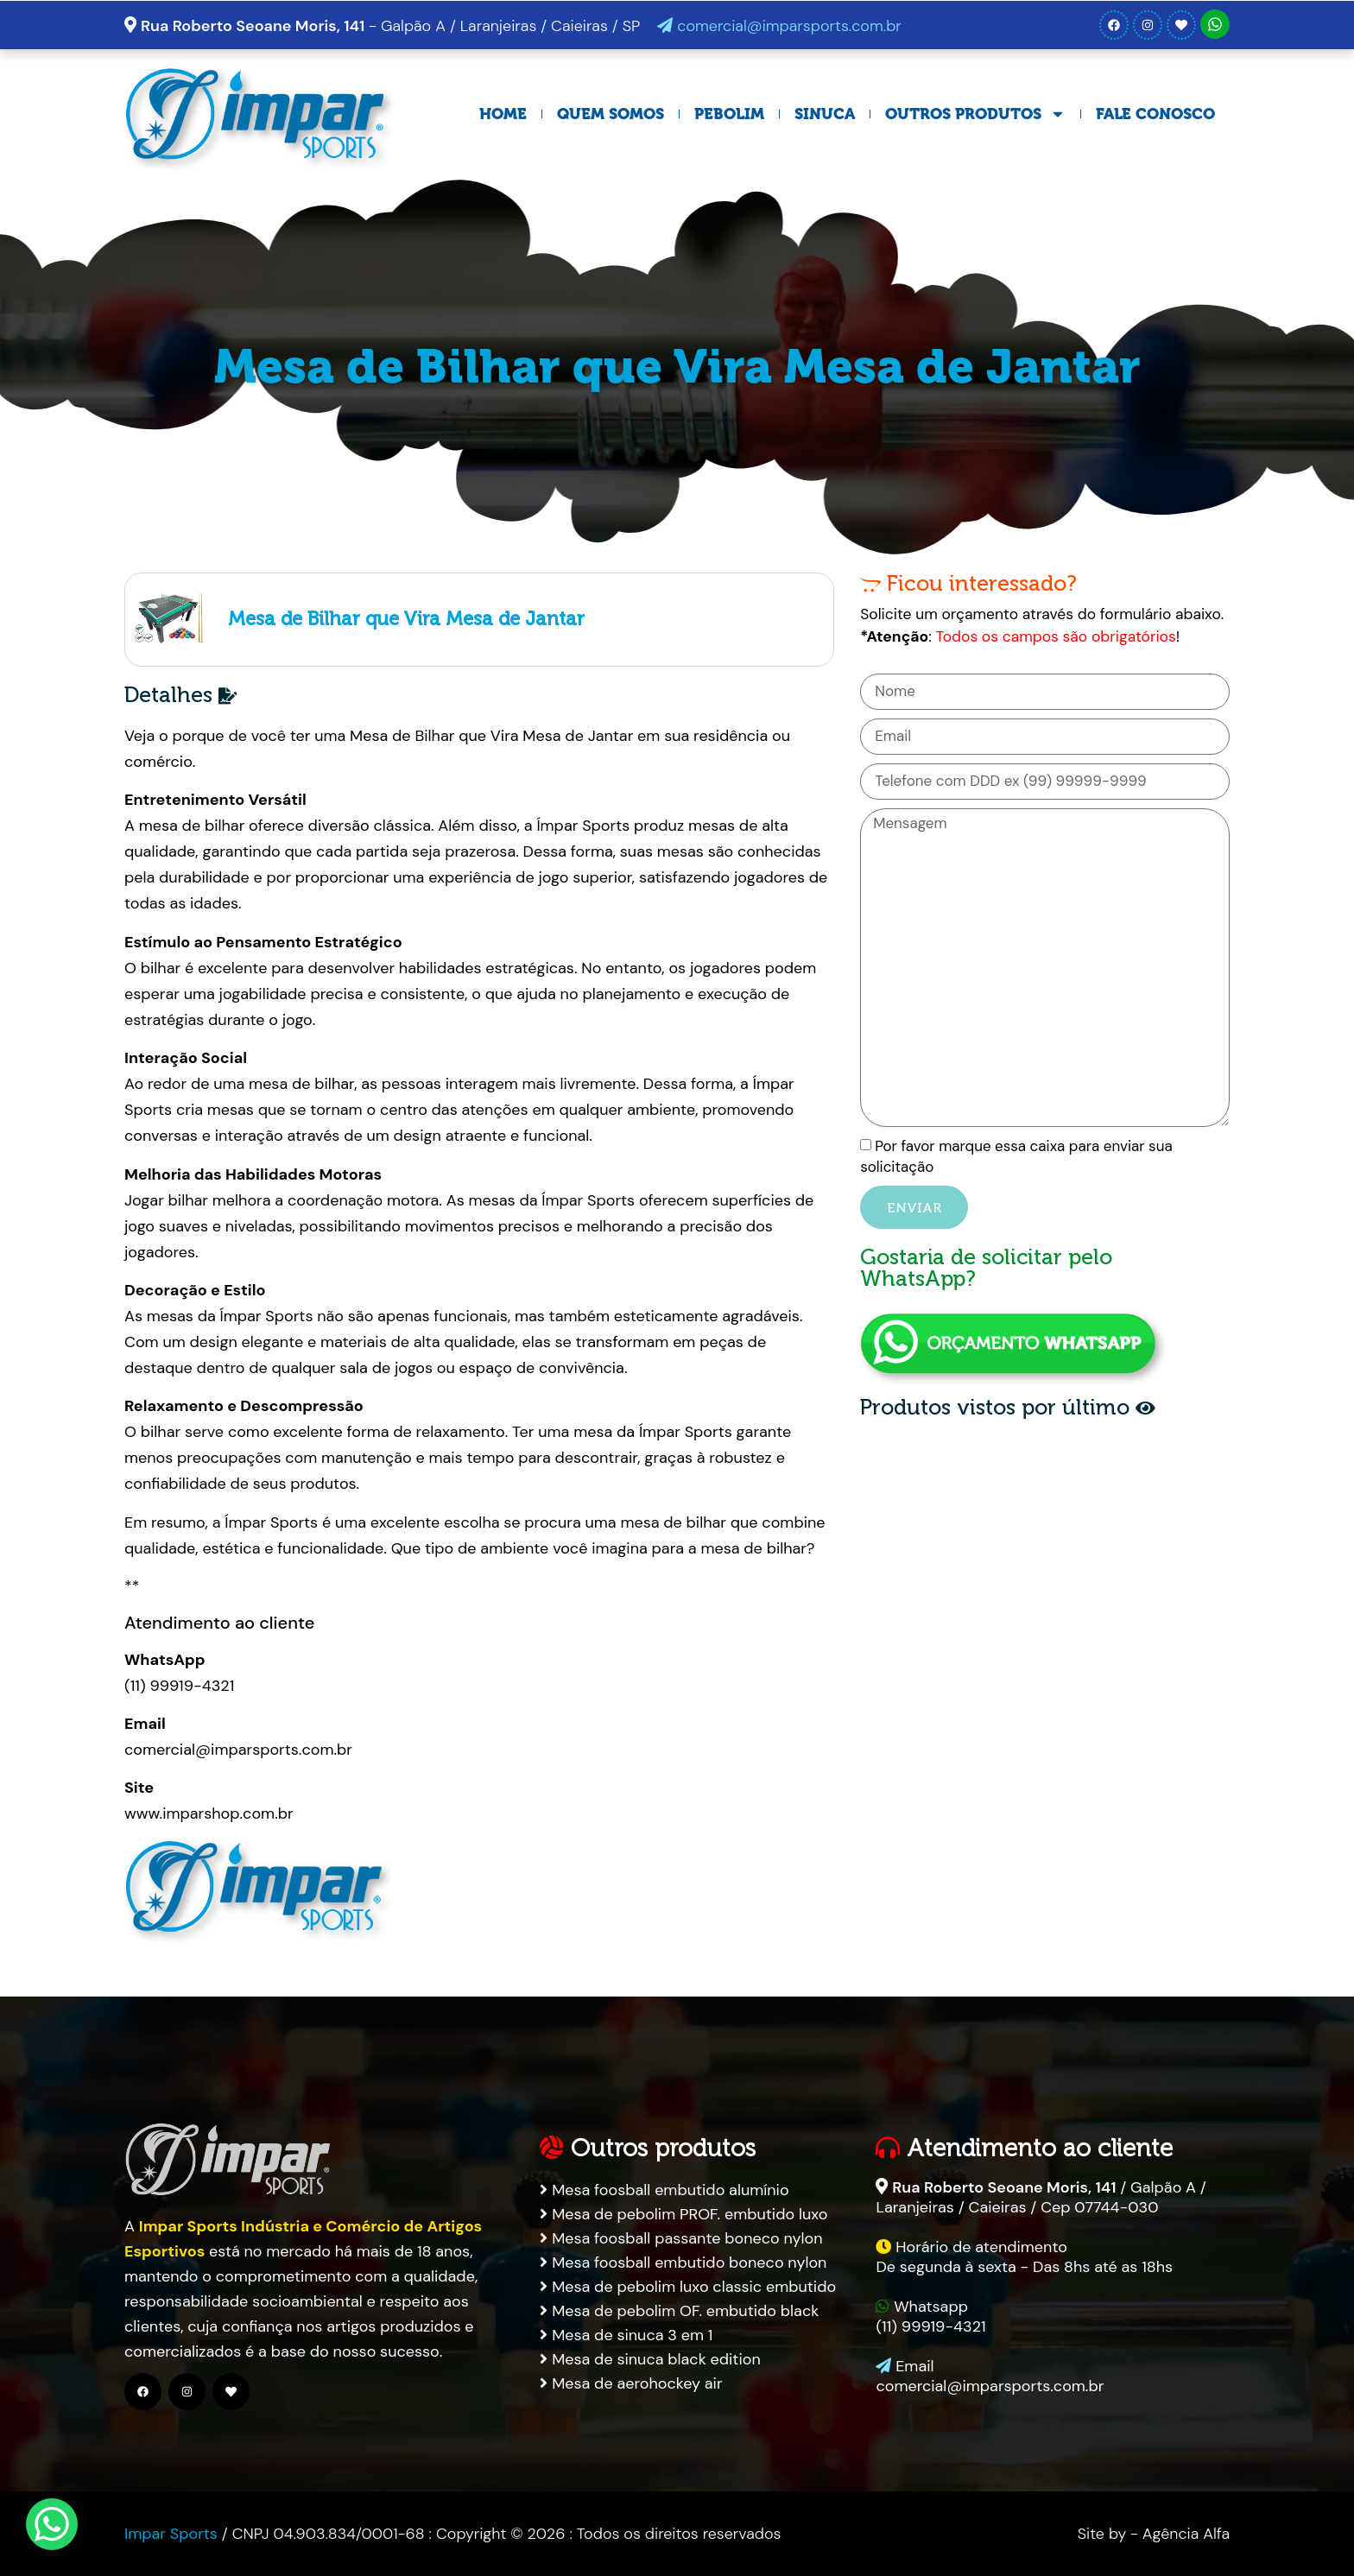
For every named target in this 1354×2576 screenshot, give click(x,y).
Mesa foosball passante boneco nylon (681, 2238)
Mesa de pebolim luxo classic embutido (688, 2286)
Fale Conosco (1155, 113)
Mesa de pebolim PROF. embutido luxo (683, 2214)
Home (503, 113)
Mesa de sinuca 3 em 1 (626, 2335)
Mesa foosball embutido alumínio (664, 2190)
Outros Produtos (975, 114)
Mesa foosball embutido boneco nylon (683, 2262)
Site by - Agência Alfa (1154, 2533)
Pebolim (729, 113)
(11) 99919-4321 (179, 1685)
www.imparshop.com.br (209, 1813)
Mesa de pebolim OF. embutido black (679, 2311)
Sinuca (824, 113)
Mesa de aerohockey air (631, 2383)
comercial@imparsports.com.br (779, 26)
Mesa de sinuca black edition (650, 2359)
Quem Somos (610, 113)
